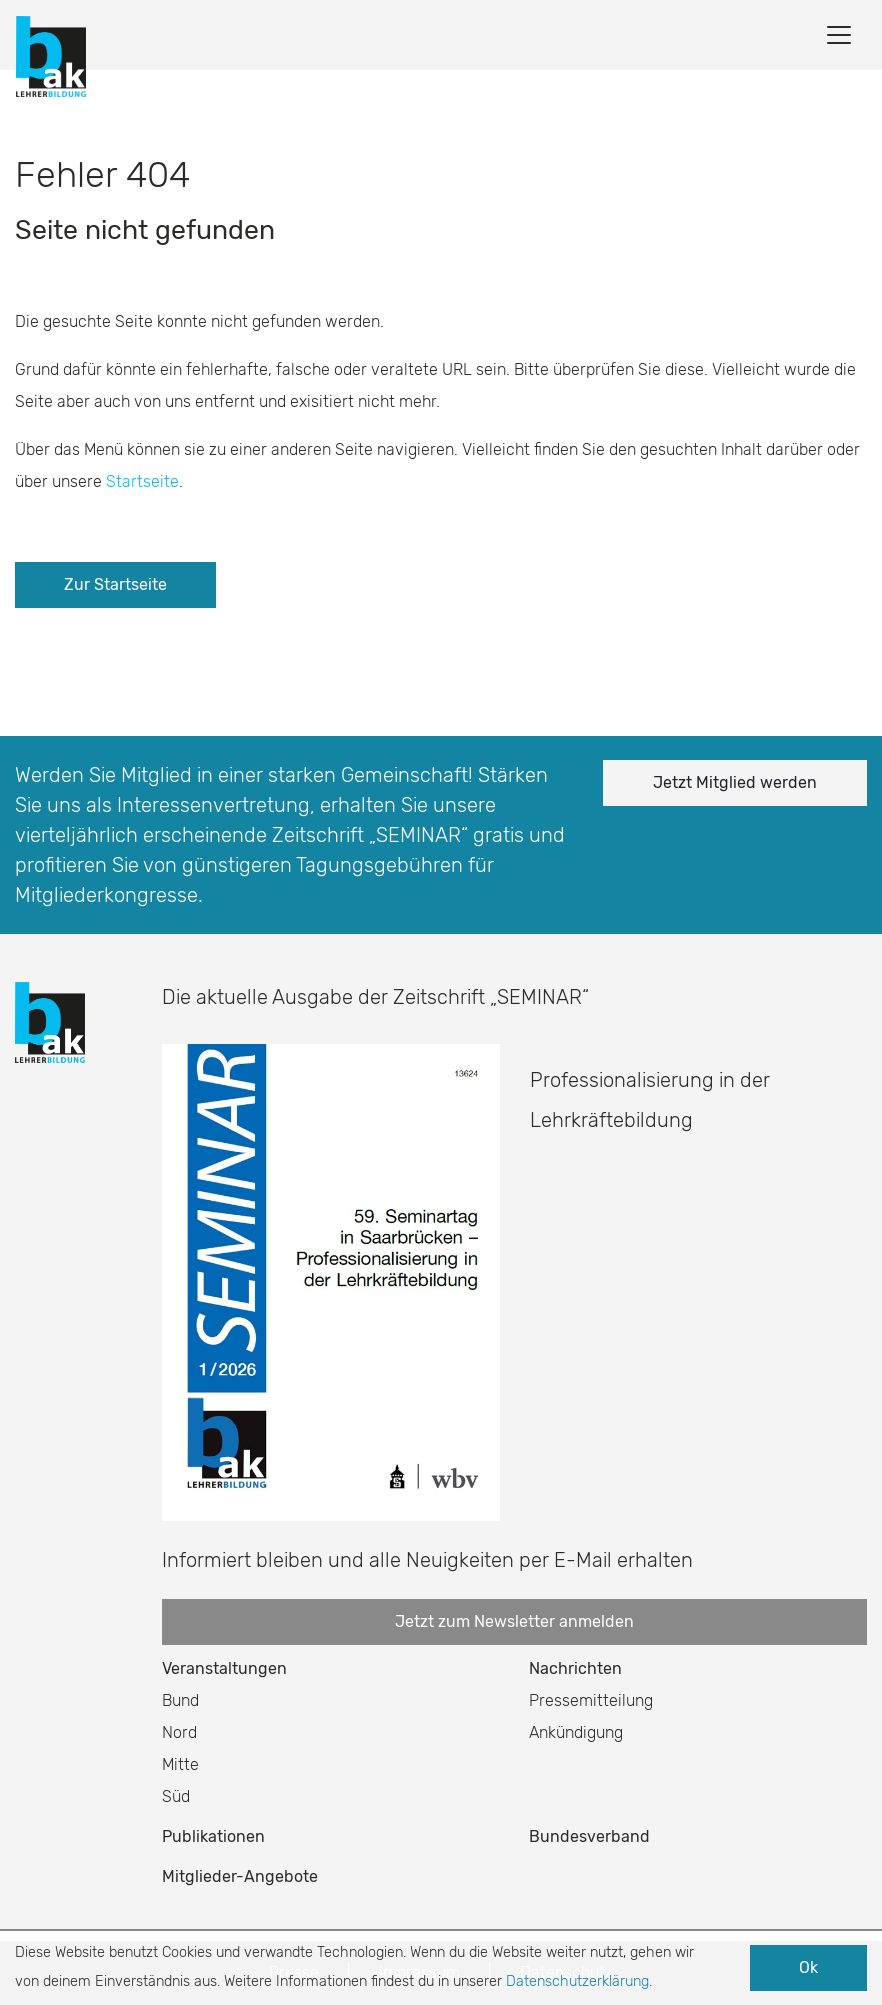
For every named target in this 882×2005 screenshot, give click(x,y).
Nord (179, 1732)
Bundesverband (589, 1836)
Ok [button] (808, 1967)
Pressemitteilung (591, 1700)
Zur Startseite (115, 584)
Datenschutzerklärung (577, 1981)
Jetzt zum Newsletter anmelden (514, 1621)
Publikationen (213, 1836)
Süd (176, 1796)
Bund (180, 1700)
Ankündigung (576, 1732)
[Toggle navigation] (839, 35)
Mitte (180, 1764)
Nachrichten (575, 1668)
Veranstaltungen (224, 1668)
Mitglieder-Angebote (240, 1876)
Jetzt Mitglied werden (735, 782)
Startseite (142, 481)
